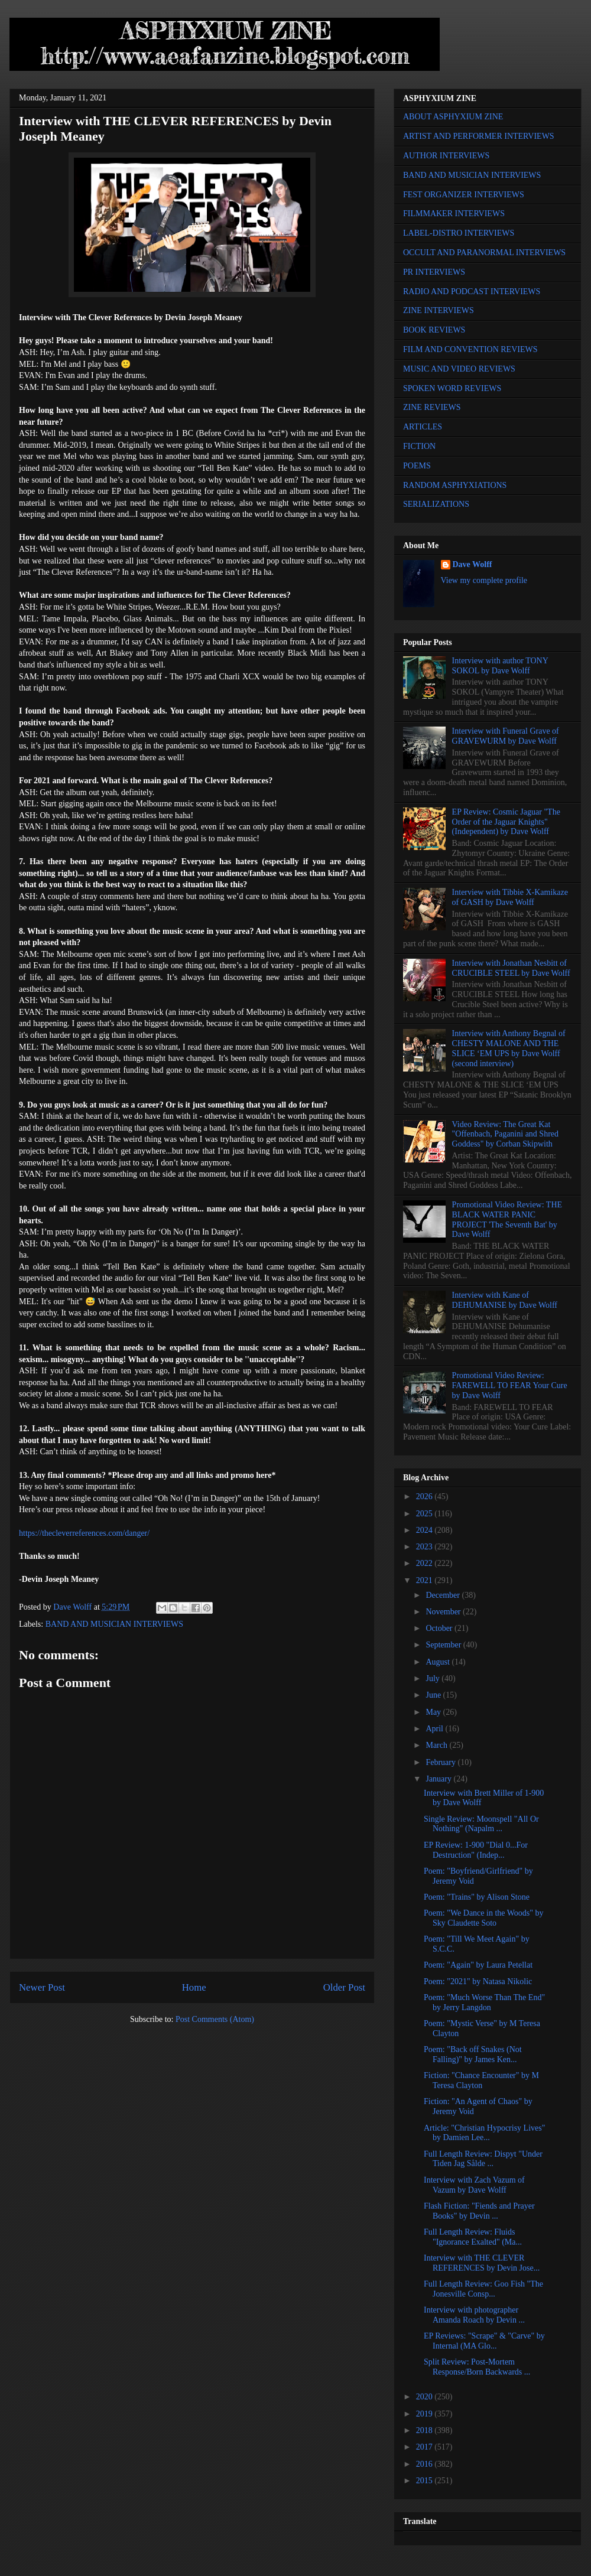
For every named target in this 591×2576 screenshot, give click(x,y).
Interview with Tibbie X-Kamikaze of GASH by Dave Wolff (510, 897)
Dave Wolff (472, 564)
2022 (425, 1563)
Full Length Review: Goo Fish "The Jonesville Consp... (483, 2288)
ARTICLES (422, 426)
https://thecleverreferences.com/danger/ (85, 1533)
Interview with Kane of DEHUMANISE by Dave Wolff (504, 1300)
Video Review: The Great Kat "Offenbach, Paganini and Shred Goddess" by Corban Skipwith (505, 1134)
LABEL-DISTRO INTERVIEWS (458, 233)
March (437, 1745)
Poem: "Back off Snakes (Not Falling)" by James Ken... (473, 2054)
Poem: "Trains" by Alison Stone (477, 1897)
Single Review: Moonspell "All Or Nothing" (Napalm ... (481, 1824)
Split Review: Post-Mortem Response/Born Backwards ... (477, 2366)
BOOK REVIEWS (434, 329)
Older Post (344, 1987)
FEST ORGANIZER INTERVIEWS (463, 194)
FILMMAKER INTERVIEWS (454, 213)
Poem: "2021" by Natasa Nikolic (478, 1981)
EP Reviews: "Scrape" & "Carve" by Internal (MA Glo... (484, 2340)
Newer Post (42, 1987)
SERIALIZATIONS (436, 504)
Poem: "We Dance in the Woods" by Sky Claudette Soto (484, 1918)
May (434, 1712)
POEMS (417, 465)
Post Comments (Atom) (215, 2019)
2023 (425, 1546)
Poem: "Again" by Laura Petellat (478, 1965)
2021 (425, 1580)
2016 (425, 2464)
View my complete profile (484, 580)
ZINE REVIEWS (432, 407)
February (441, 1762)
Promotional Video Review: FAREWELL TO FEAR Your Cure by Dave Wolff (509, 1385)
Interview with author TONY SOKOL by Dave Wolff (500, 665)
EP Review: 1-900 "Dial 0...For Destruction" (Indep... (476, 1850)
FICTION (419, 446)
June (434, 1695)
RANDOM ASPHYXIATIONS (454, 485)
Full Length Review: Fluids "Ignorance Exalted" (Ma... (473, 2236)
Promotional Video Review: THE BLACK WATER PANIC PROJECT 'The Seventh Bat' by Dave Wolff (507, 1219)
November (444, 1611)
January (439, 1778)
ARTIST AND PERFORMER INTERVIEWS (478, 136)
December (444, 1595)
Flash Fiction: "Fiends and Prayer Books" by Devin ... (479, 2211)
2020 (425, 2396)
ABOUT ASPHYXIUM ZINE (453, 116)
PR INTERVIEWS (434, 272)
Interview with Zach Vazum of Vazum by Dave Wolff (474, 2185)
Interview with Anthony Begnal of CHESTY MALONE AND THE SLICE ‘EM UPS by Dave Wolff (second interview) (509, 1048)
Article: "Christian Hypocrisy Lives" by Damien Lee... (484, 2133)
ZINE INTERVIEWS (438, 310)
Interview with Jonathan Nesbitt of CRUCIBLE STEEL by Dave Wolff (511, 968)
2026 (425, 1496)
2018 (425, 2430)
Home (194, 1987)
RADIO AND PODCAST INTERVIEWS (471, 291)
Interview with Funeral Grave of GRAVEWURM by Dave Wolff (505, 736)
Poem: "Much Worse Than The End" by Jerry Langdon (484, 2002)
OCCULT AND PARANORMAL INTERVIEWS (484, 252)
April (435, 1728)
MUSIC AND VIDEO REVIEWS (459, 368)
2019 (425, 2413)
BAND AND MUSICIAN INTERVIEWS (114, 1624)
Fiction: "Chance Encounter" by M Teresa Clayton (481, 2080)
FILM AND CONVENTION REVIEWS (470, 349)
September (444, 1644)
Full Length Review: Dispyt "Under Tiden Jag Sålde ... (483, 2159)
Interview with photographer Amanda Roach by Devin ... (474, 2314)
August (439, 1661)
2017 (425, 2447)
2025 (425, 1513)
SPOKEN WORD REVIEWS (452, 388)
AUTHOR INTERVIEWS (446, 155)
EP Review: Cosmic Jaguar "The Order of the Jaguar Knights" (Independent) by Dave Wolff (506, 821)
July (433, 1678)
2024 (425, 1530)
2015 (425, 2480)
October (440, 1628)
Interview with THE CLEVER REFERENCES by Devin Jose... (482, 2262)
